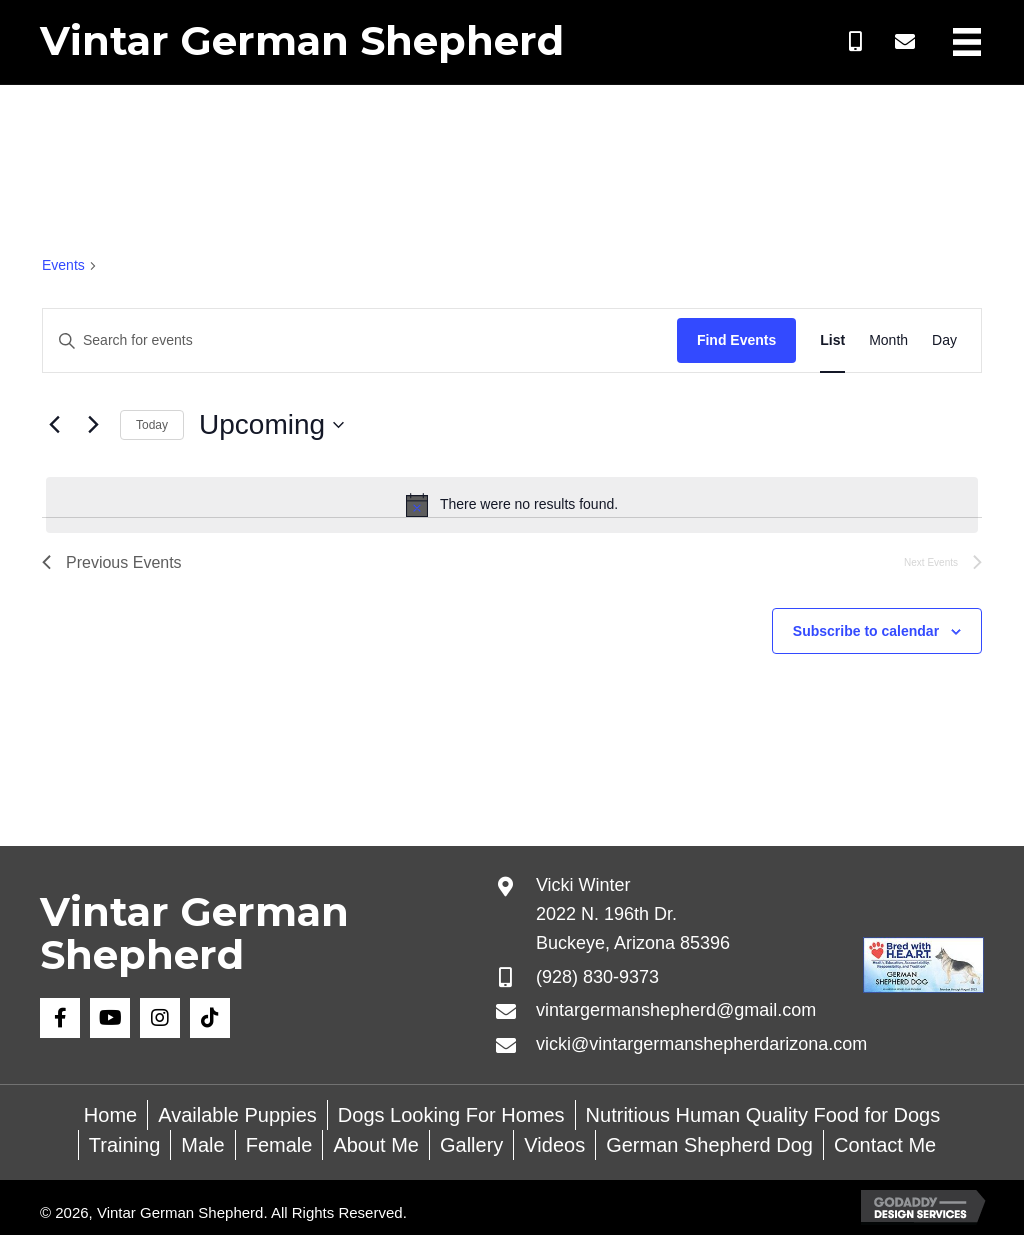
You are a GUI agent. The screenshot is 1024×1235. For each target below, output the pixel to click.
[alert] (512, 505)
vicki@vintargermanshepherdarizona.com (701, 1044)
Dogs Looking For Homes (451, 1115)
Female (279, 1145)
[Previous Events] (54, 425)
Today (152, 425)
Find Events (736, 340)
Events (63, 265)
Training (125, 1145)
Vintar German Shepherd (302, 40)
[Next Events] (93, 425)
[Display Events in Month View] (888, 340)
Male (202, 1145)
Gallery (471, 1145)
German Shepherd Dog (709, 1145)
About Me (376, 1145)
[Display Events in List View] (832, 340)
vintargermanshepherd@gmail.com (676, 1010)
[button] (855, 42)
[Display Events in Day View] (944, 340)
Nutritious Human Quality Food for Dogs (763, 1115)
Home (110, 1115)
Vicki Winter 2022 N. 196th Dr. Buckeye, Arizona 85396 (633, 914)
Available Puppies (237, 1115)
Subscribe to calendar (866, 631)
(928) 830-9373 (597, 977)
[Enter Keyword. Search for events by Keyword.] (360, 340)
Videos (554, 1145)
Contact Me (885, 1145)
